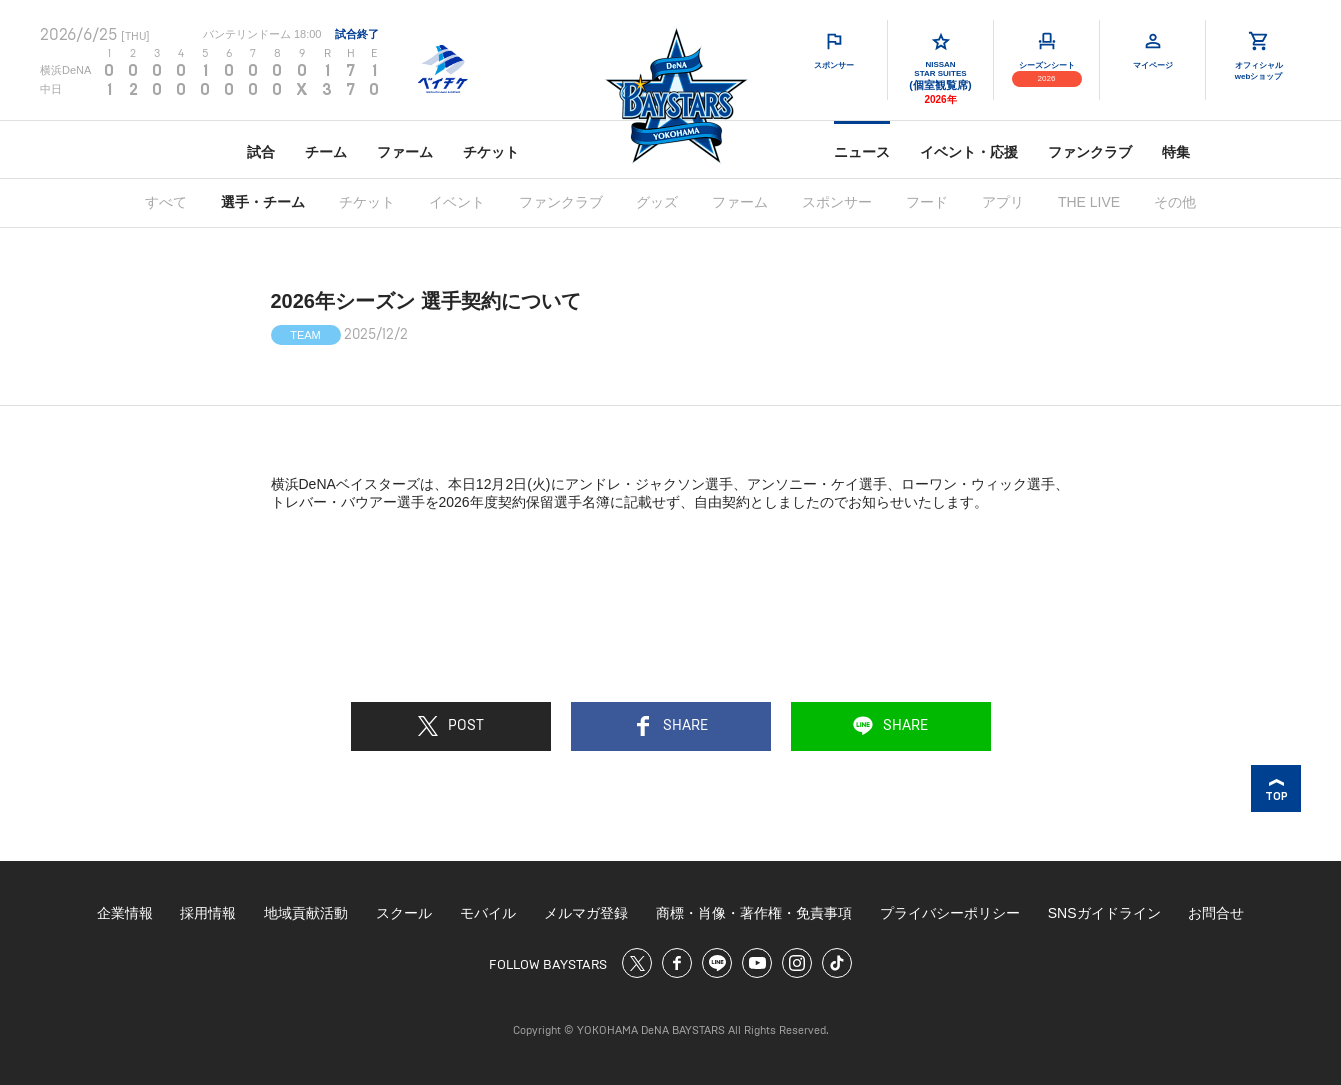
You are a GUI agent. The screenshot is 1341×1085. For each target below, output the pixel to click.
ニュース (862, 152)
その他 (1175, 202)
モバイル (488, 913)
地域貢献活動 (306, 913)
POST (451, 726)
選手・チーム (263, 202)
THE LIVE (1089, 202)
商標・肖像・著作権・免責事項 (754, 913)
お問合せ (1216, 913)
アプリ (1003, 202)
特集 (1176, 152)
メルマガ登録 (586, 913)
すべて (166, 202)
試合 (261, 152)
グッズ (657, 202)
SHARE (670, 726)
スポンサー (837, 202)
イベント (457, 202)
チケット (491, 152)
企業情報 (125, 913)
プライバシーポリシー (950, 913)
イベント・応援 (969, 152)
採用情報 (208, 913)
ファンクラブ (1090, 152)
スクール (404, 913)
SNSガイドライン (1104, 913)
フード (927, 202)
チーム (326, 152)
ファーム (405, 152)
